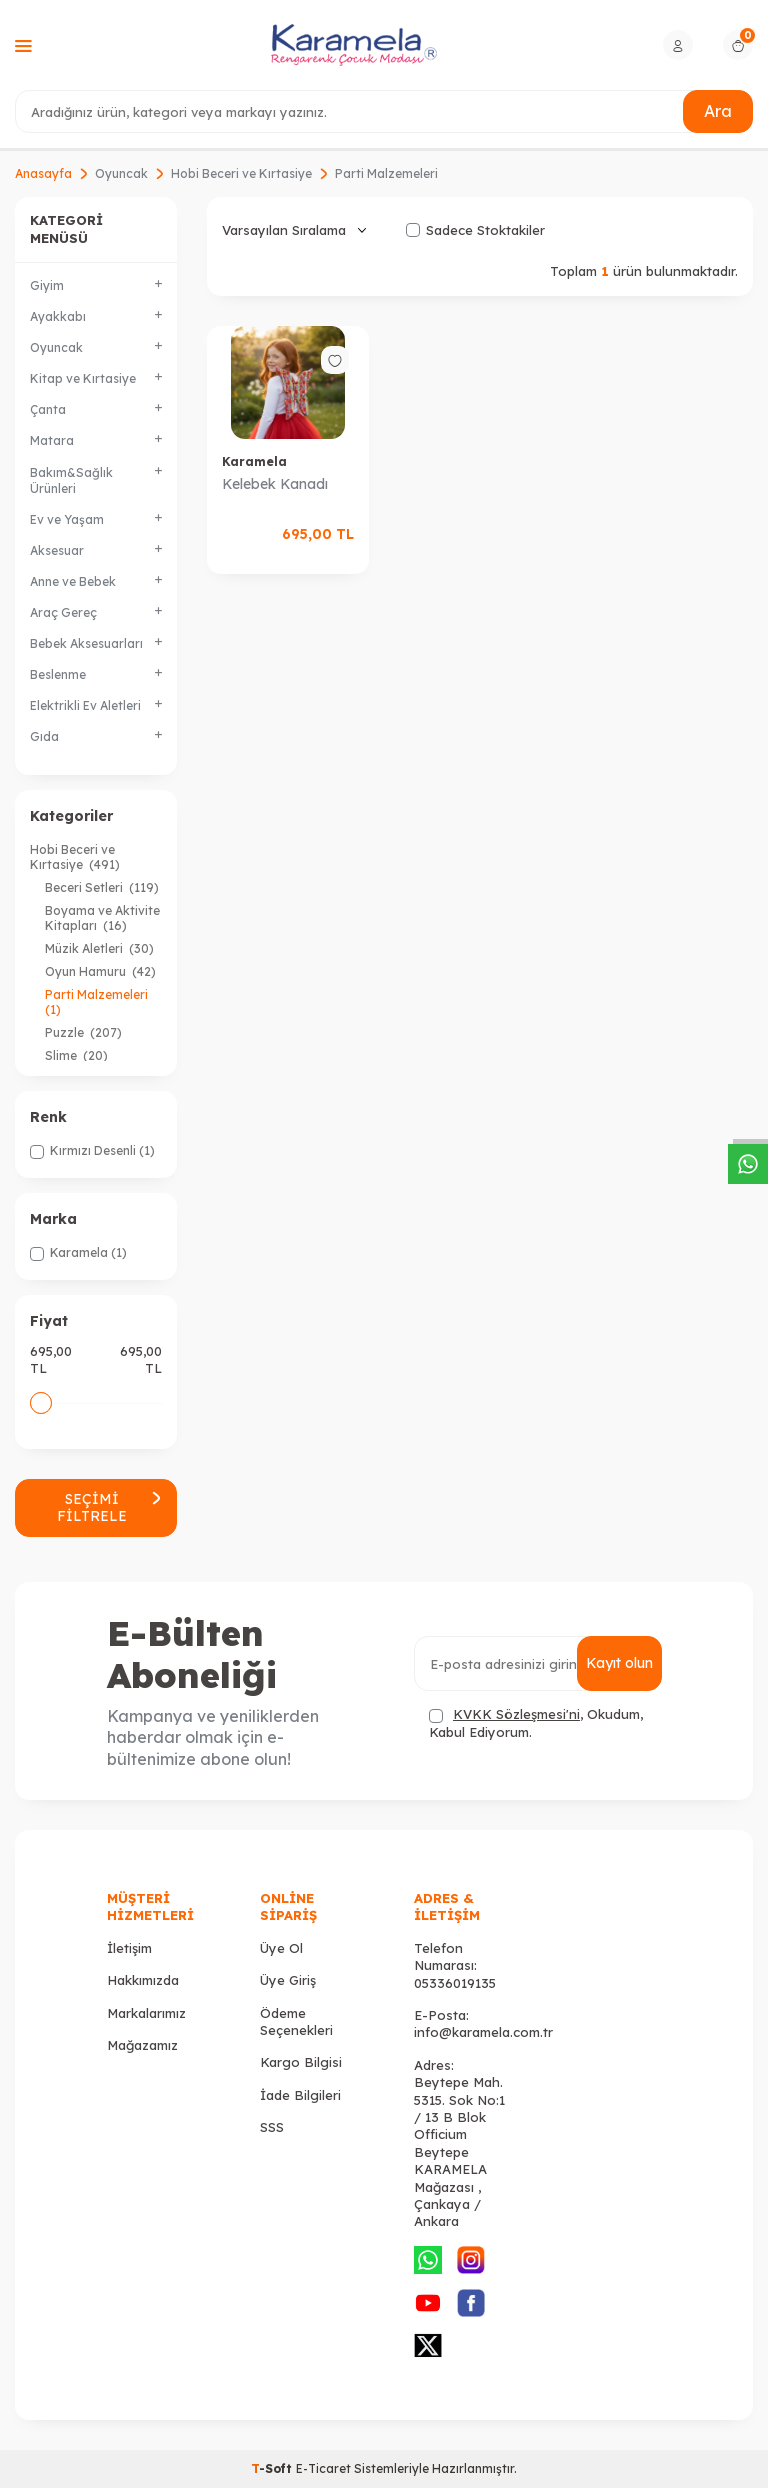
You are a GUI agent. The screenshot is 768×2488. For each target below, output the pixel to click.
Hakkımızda (143, 1980)
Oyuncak (121, 173)
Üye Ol (281, 1948)
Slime (76, 1055)
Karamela (254, 461)
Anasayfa (43, 173)
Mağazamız (142, 2045)
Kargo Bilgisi (301, 2062)
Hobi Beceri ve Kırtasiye (241, 173)
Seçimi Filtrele (109, 1507)
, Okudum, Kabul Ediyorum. (536, 1722)
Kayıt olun (619, 1663)
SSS (272, 2127)
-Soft (273, 2468)
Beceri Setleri (102, 887)
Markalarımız (146, 2013)
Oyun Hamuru (100, 971)
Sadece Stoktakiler (475, 230)
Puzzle (83, 1032)
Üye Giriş (288, 1980)
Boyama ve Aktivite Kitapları (102, 918)
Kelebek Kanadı (275, 484)
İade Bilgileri (300, 2095)
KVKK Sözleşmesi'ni (516, 1714)
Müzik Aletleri (99, 948)
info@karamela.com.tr (483, 2032)
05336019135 (455, 1983)
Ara (718, 111)
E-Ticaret (323, 2468)
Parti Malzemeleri (98, 1002)
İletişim (129, 1948)
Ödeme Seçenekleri (296, 2021)
